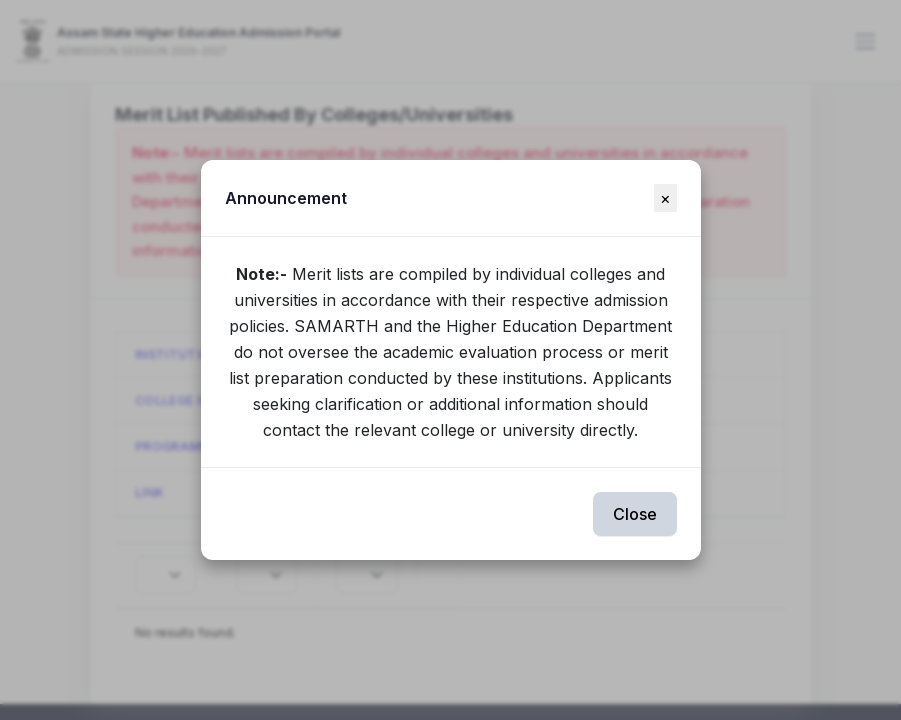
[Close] (665, 198)
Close (635, 514)
